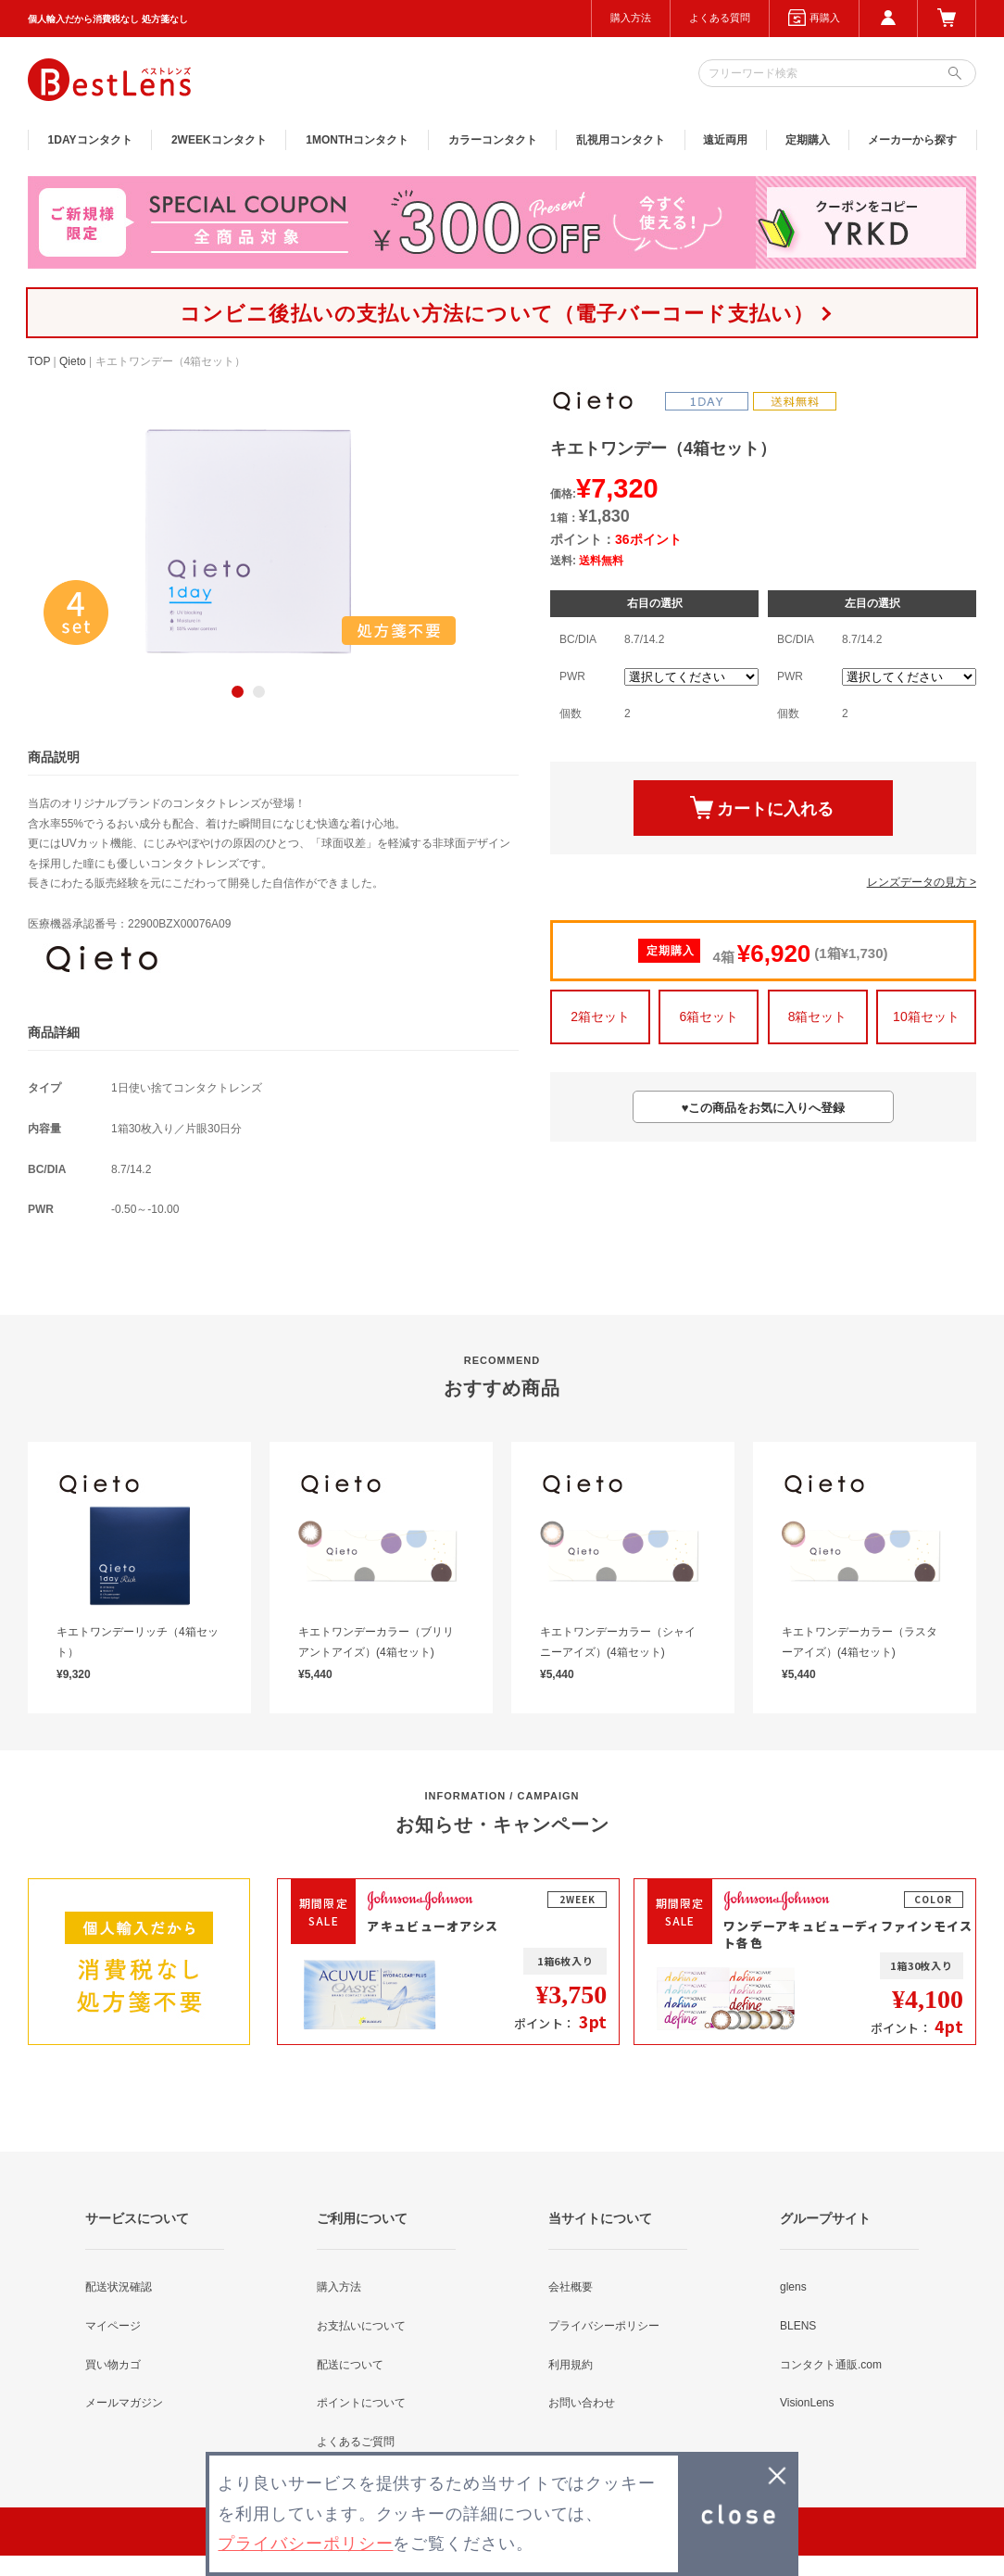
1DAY (90, 139)
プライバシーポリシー (603, 2325)
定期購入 (807, 139)
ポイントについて (361, 2402)
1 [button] (238, 692)
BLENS (798, 2325)
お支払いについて (361, 2325)
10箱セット (926, 1016)
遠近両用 (725, 139)
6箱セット (708, 1016)
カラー (492, 139)
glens (793, 2286)
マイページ (113, 2325)
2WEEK (219, 139)
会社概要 (570, 2286)
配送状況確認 (118, 2286)
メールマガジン (124, 2402)
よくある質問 (719, 17)
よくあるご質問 (356, 2441)
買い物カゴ (113, 2364)
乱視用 (620, 139)
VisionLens (807, 2402)
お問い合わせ (581, 2402)
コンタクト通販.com (831, 2364)
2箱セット (600, 1016)
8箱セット (817, 1016)
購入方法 (630, 17)
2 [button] (259, 692)
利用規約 (570, 2364)
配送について (350, 2364)
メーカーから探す (912, 139)
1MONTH (357, 139)
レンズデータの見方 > (921, 882)
